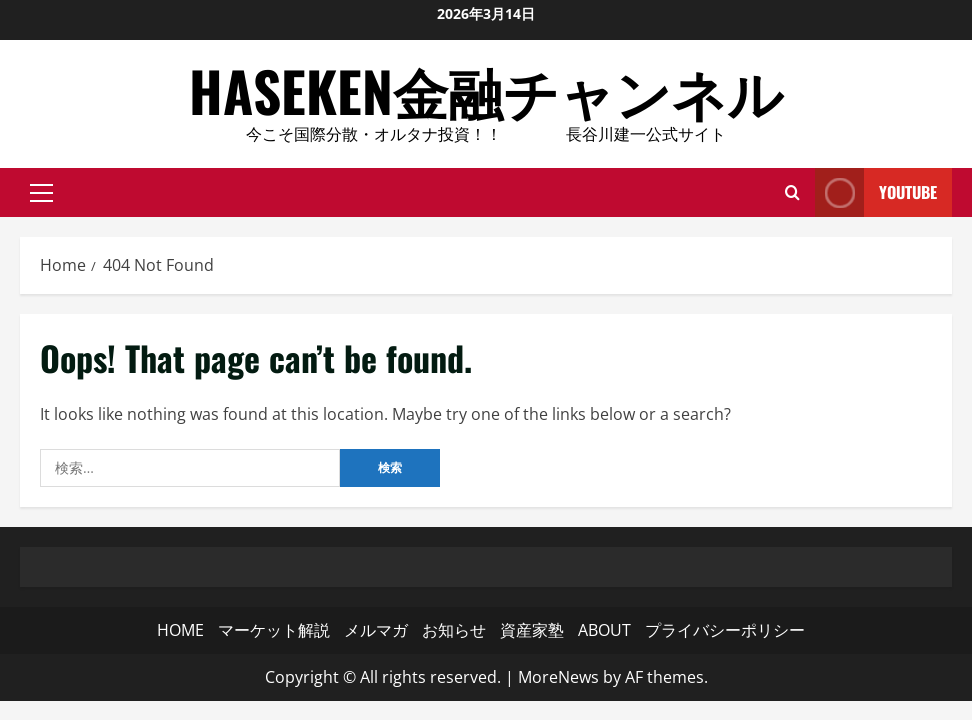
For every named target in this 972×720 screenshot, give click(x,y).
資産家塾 (532, 630)
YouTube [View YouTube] (876, 192)
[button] (41, 192)
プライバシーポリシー (725, 630)
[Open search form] (792, 192)
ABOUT (604, 630)
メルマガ (376, 630)
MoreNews (558, 677)
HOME (180, 630)
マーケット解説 (274, 630)
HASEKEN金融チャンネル (486, 90)
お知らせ (454, 630)
